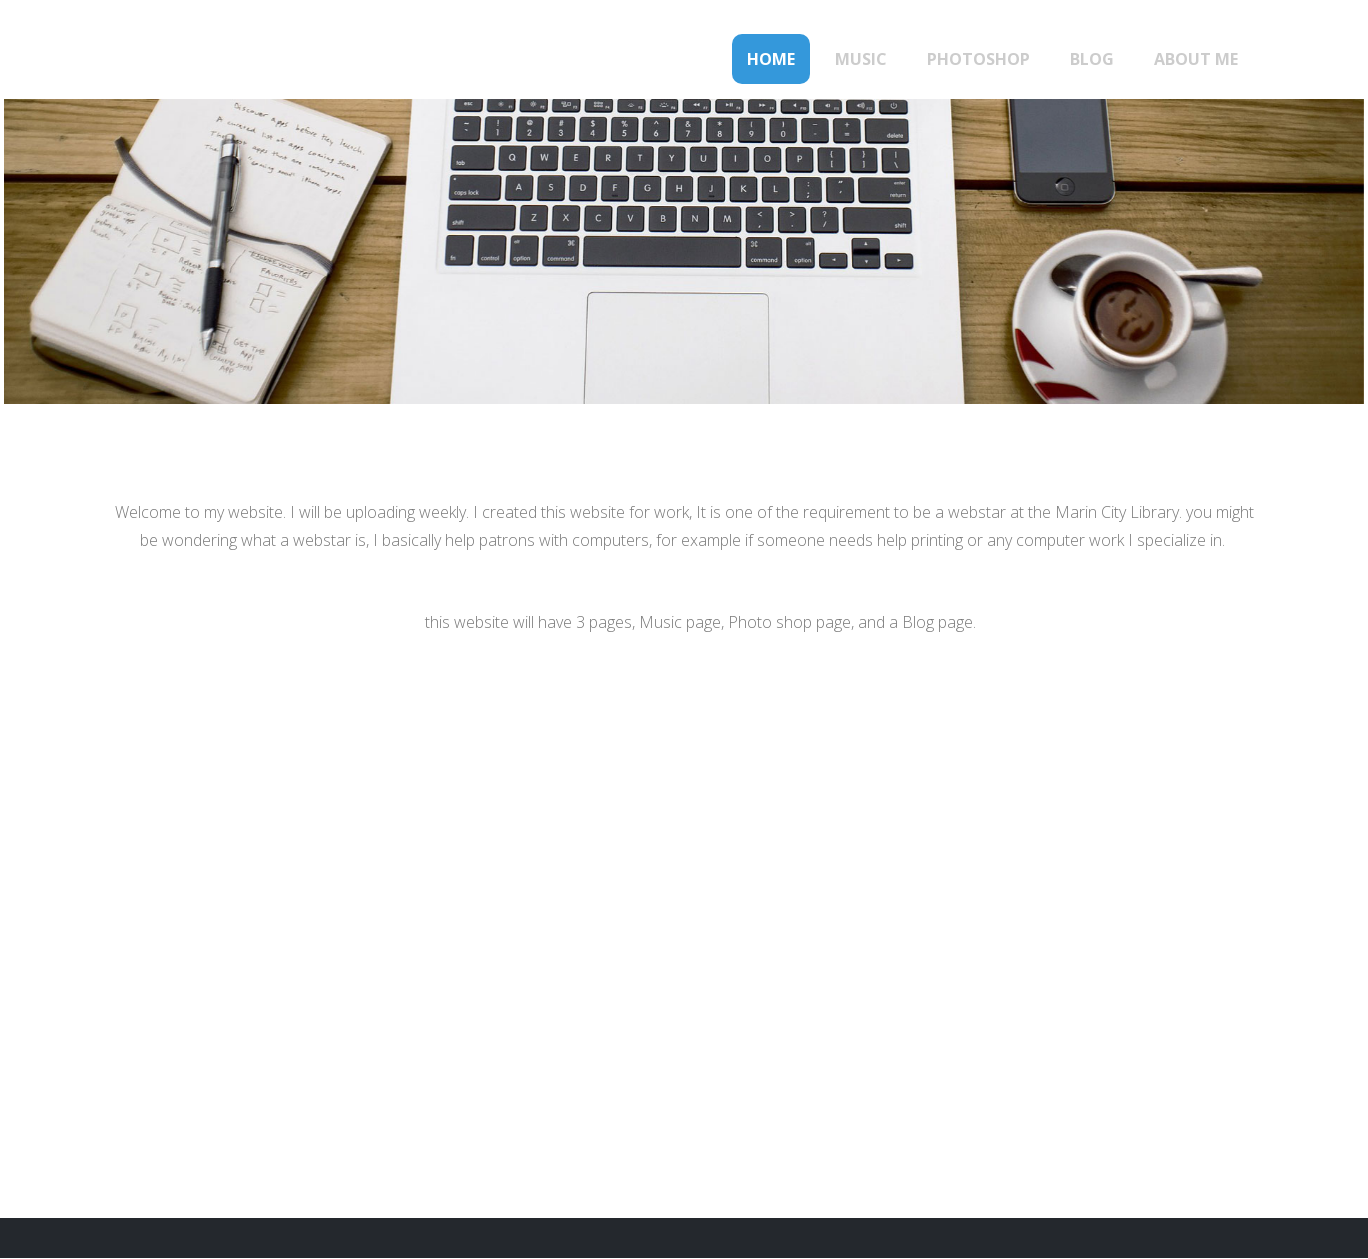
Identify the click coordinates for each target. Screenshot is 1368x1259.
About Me (1196, 59)
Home (771, 59)
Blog (1092, 59)
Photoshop (978, 59)
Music (861, 59)
